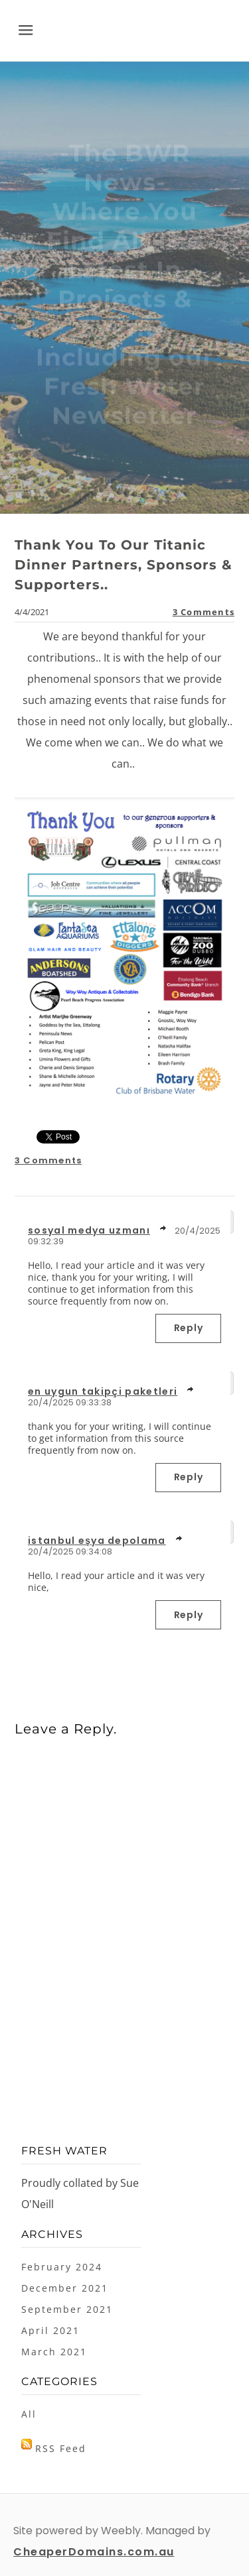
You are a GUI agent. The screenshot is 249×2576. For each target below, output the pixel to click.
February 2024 (61, 2266)
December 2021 (64, 2288)
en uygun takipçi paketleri (102, 1391)
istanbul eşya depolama (97, 1540)
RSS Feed (60, 2448)
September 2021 (67, 2309)
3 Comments (203, 612)
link (163, 1228)
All (29, 2414)
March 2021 (54, 2351)
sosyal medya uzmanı (89, 1230)
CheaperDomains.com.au (94, 2551)
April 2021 (50, 2330)
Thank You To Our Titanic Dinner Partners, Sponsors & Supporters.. (123, 565)
